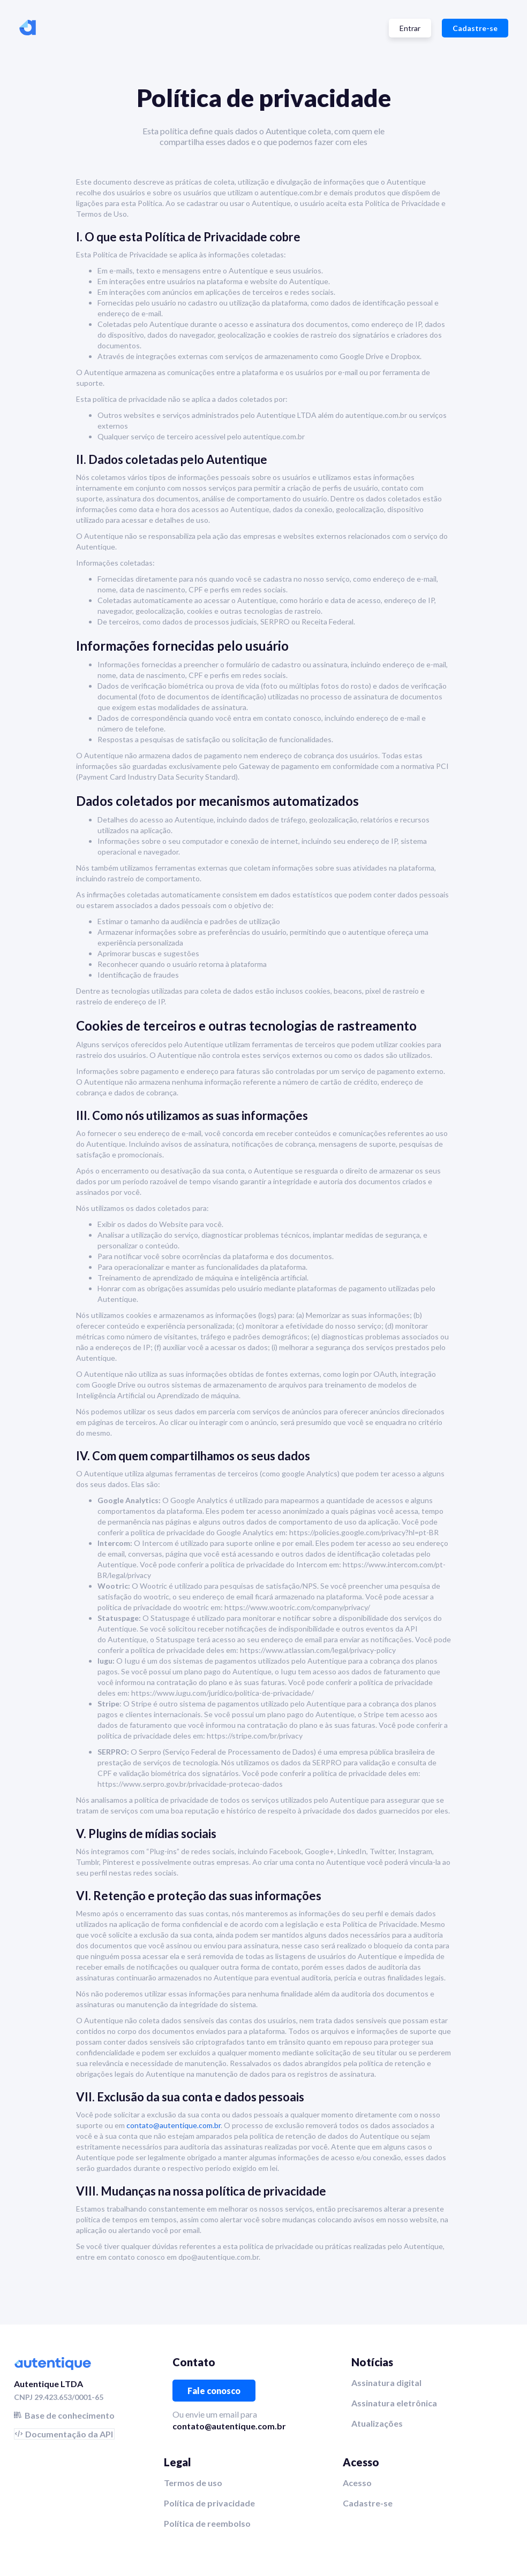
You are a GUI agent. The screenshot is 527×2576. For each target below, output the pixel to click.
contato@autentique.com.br (173, 2125)
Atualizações (377, 2423)
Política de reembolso (207, 2523)
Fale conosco (213, 2391)
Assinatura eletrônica (394, 2403)
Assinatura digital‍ (386, 2382)
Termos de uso (193, 2483)
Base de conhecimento (70, 2415)
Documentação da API (69, 2434)
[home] (27, 28)
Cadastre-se (475, 28)
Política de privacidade (209, 2503)
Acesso (357, 2483)
